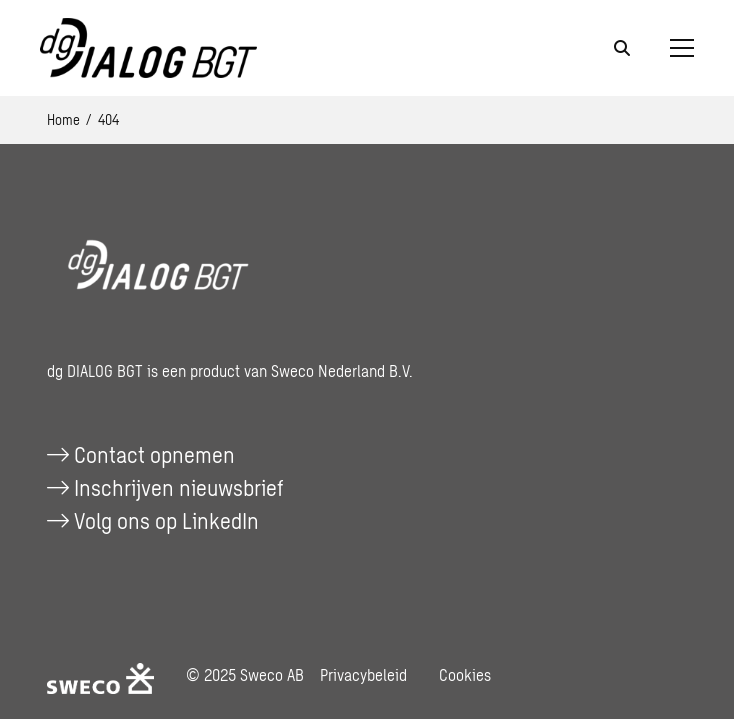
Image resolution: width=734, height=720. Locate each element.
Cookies (465, 674)
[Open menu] (674, 48)
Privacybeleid (363, 674)
